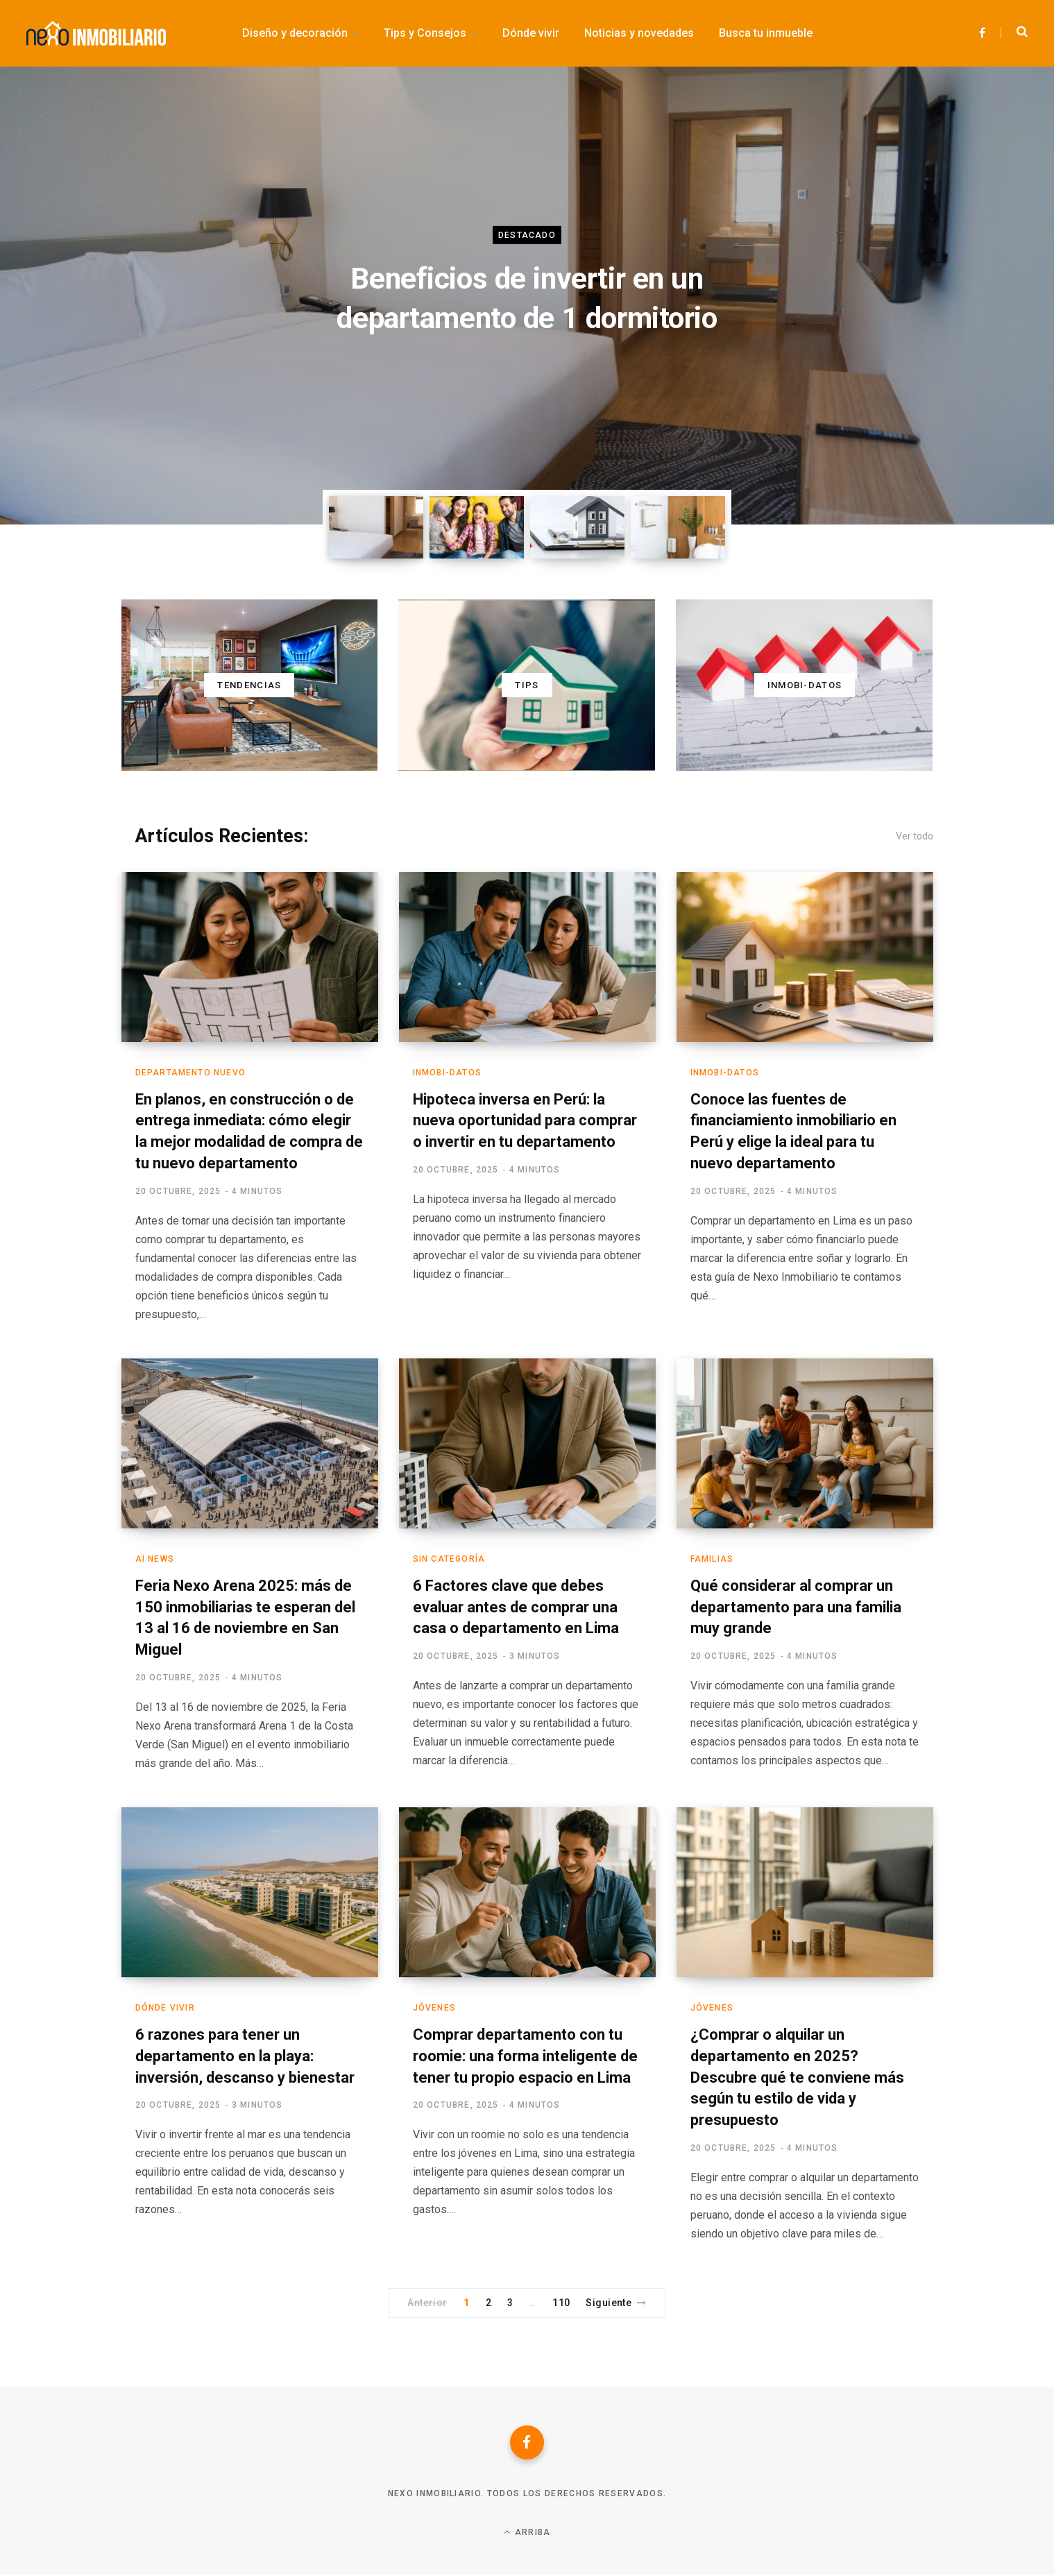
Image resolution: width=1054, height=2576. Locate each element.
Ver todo (914, 836)
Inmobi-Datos (447, 1072)
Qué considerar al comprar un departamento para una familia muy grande (796, 1607)
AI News (154, 1559)
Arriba (527, 2533)
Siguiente (616, 2302)
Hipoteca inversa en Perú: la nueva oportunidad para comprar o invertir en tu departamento (525, 1121)
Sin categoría (449, 1559)
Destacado (527, 235)
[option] (527, 295)
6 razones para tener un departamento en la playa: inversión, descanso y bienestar (245, 2056)
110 (561, 2302)
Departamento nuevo (190, 1072)
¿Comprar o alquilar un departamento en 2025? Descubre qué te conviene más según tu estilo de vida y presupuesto (797, 2077)
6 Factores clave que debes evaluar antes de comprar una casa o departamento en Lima (516, 1607)
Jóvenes (434, 2008)
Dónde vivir (165, 2008)
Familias (712, 1559)
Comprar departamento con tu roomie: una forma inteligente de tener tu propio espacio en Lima (525, 2056)
